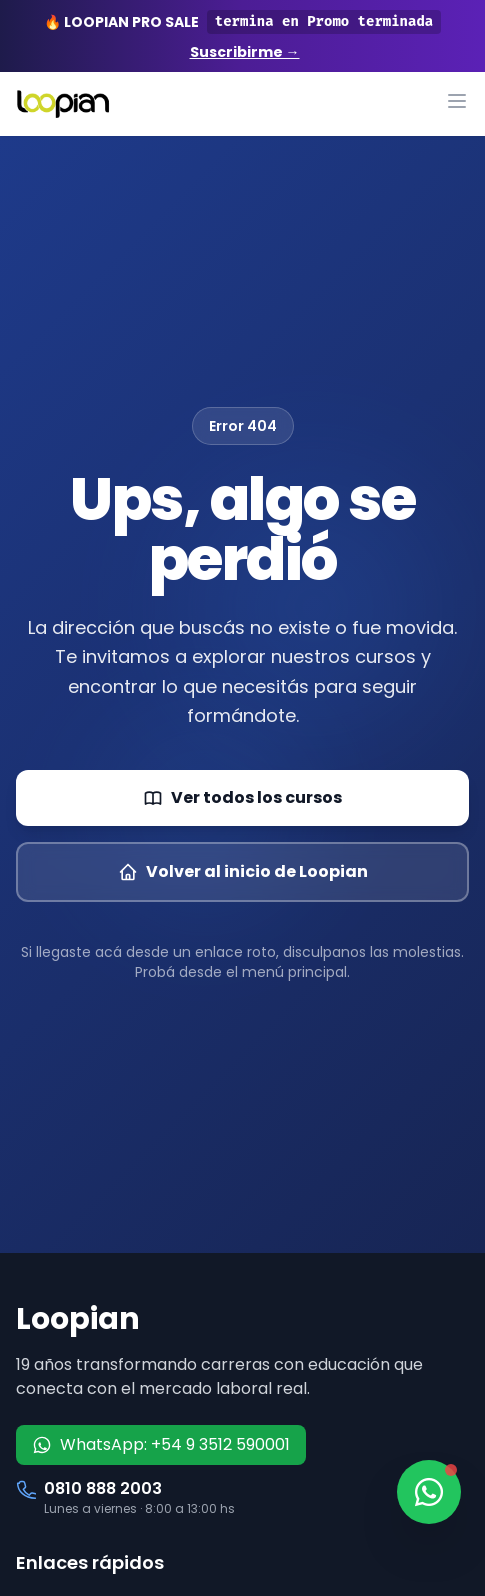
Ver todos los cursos (242, 797)
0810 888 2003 (103, 1488)
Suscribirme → (245, 52)
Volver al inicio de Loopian (243, 871)
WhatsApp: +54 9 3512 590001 (161, 1444)
